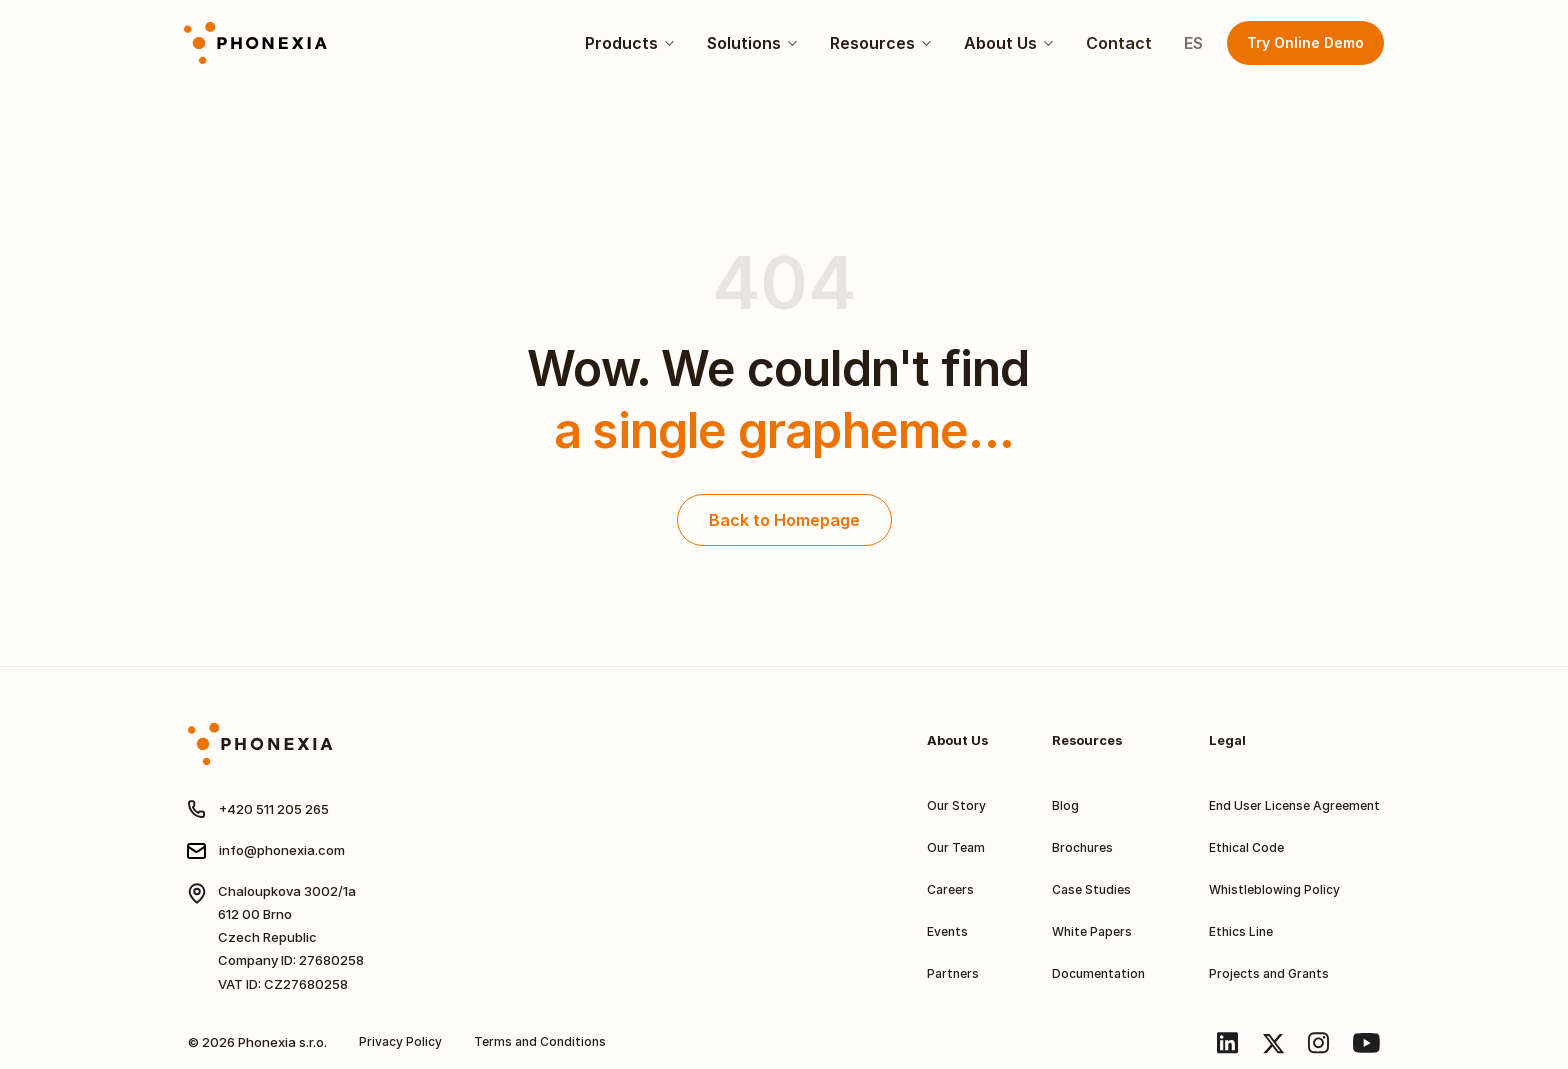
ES (1193, 43)
